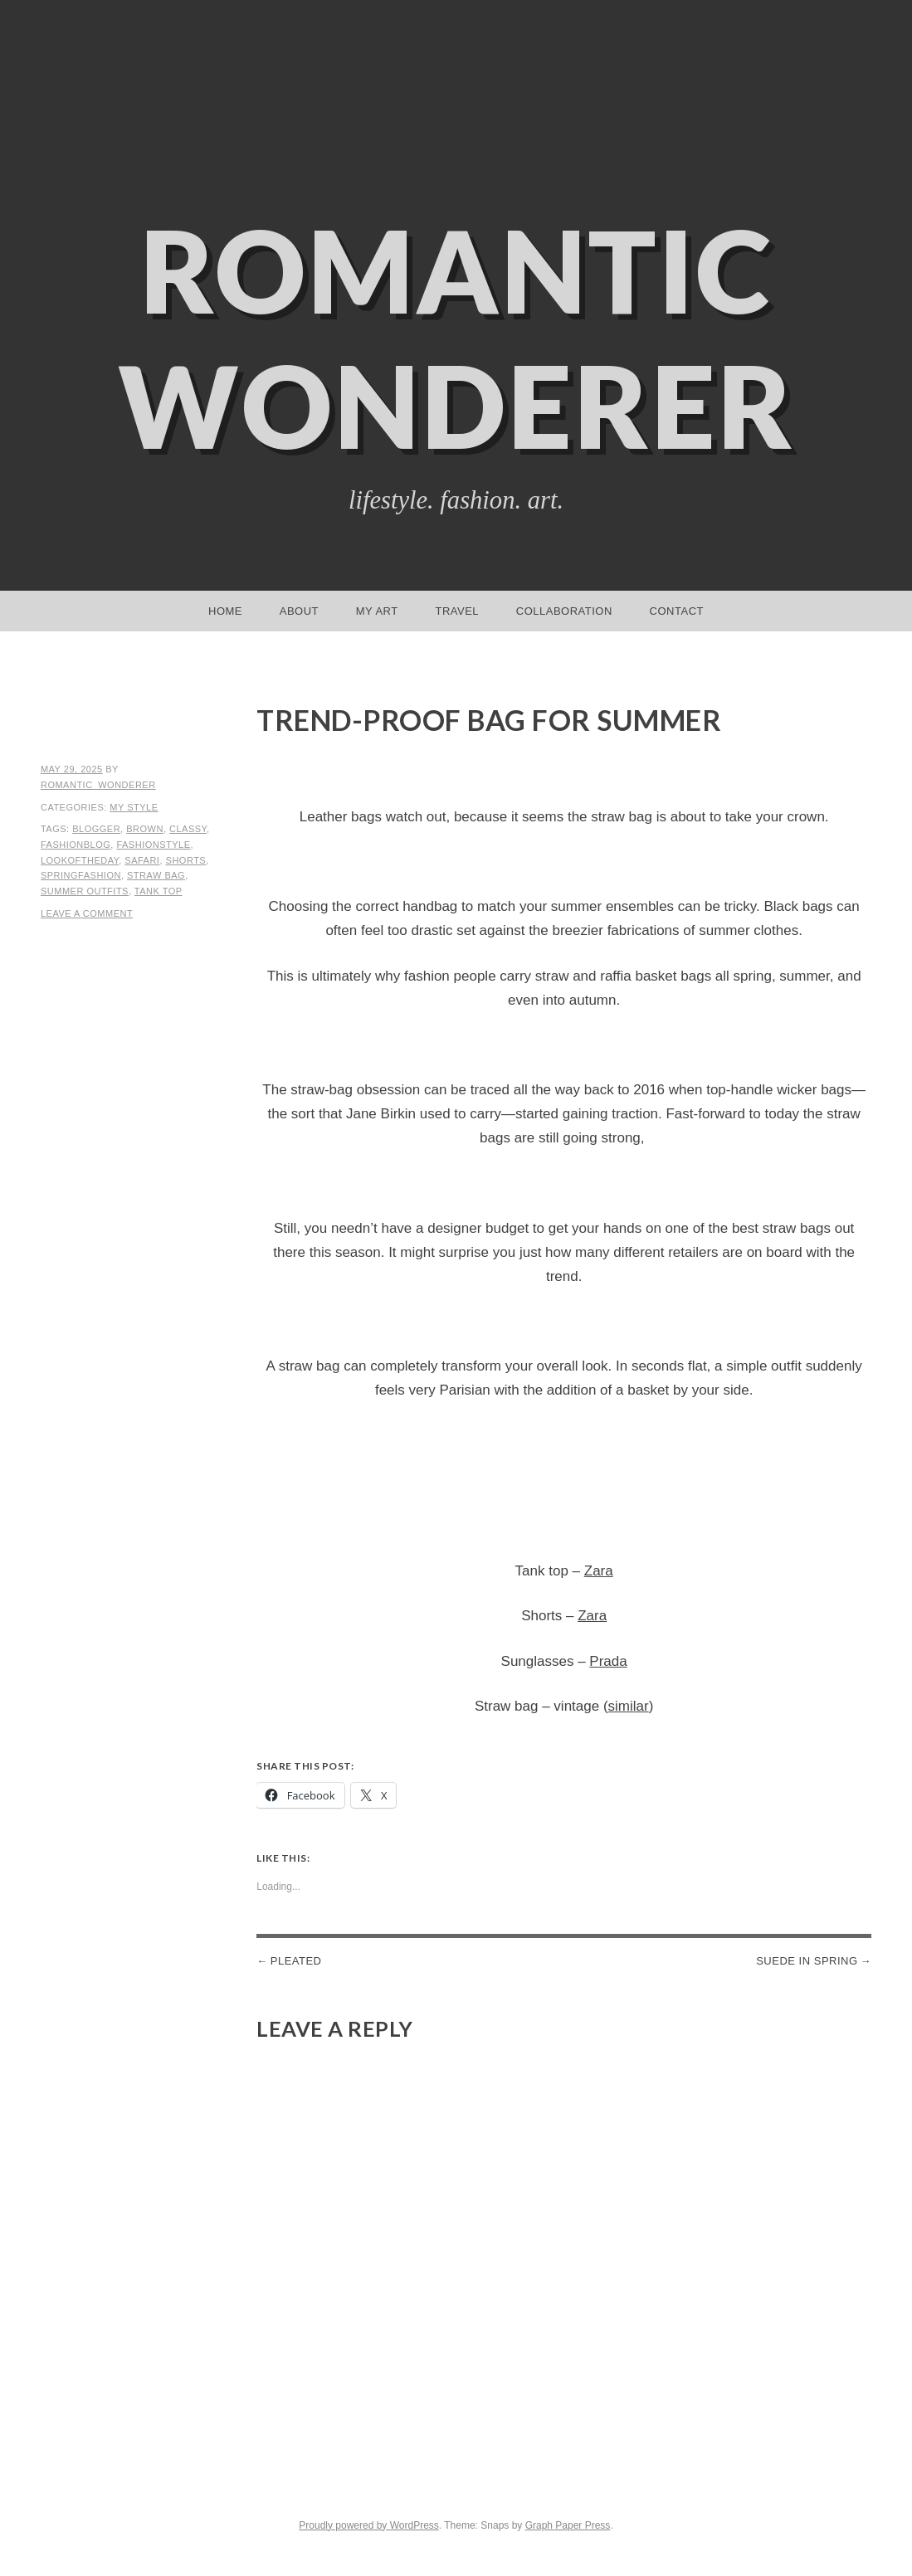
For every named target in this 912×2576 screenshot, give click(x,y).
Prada (608, 1661)
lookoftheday (80, 860)
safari (141, 860)
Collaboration (564, 611)
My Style (134, 807)
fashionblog (75, 845)
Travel (457, 611)
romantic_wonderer (98, 785)
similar (628, 1706)
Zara (598, 1571)
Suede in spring (806, 1961)
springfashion (81, 875)
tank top (158, 891)
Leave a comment (87, 913)
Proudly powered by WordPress (369, 2525)
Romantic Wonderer (456, 337)
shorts (186, 860)
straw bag (156, 875)
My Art (377, 611)
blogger (96, 829)
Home (225, 611)
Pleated (296, 1961)
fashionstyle (153, 845)
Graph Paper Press (568, 2525)
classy (188, 829)
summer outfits (85, 891)
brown (144, 829)
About (299, 611)
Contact (677, 611)
